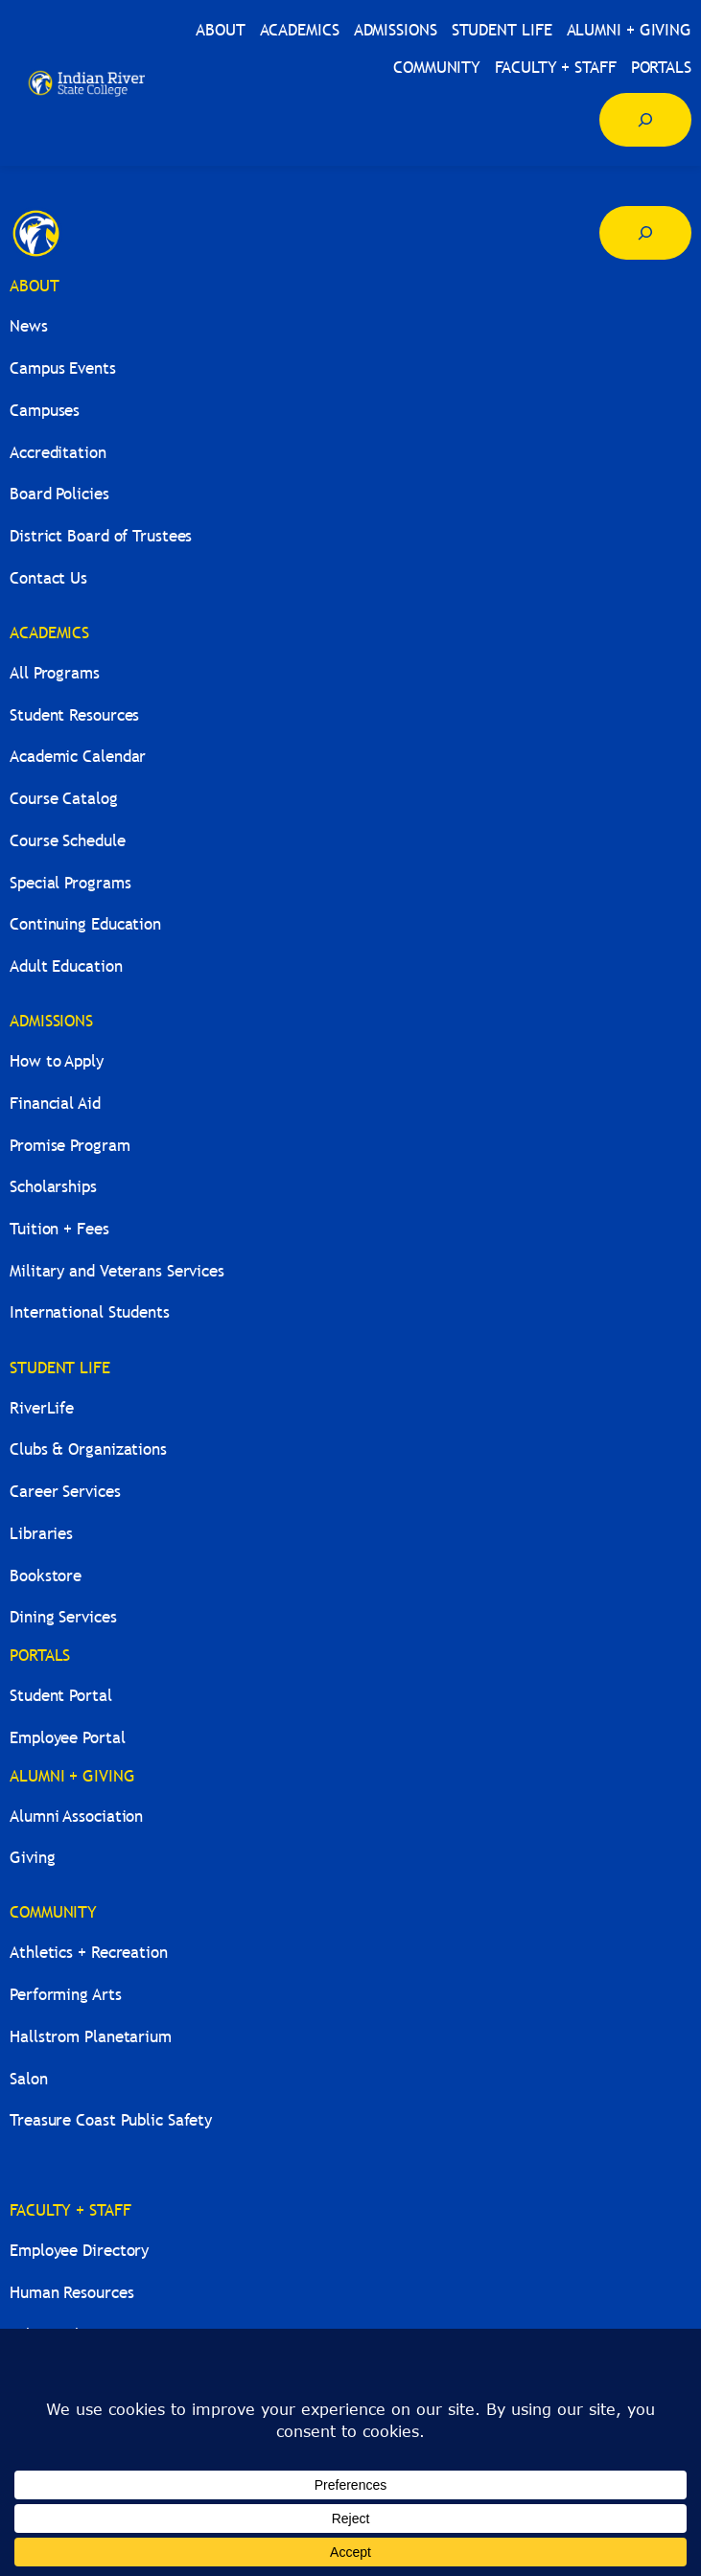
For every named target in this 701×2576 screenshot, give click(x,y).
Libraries (41, 1534)
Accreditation (58, 453)
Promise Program (70, 1146)
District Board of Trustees (101, 536)
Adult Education (66, 966)
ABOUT (34, 286)
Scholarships (53, 1187)
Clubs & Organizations (88, 1449)
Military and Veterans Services (117, 1271)
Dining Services (63, 1617)
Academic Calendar (78, 757)
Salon (29, 2079)
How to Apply (57, 1061)
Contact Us (48, 578)
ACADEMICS (49, 633)
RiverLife (42, 1408)
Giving (32, 1858)
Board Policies (59, 494)
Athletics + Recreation (89, 1953)
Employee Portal (68, 1738)
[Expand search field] (645, 120)
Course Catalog (64, 799)
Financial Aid (55, 1103)
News (29, 326)
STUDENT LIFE (60, 1368)
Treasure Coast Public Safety (111, 2120)
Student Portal (61, 1696)
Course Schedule (68, 841)
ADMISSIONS (51, 1021)
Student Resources (74, 715)
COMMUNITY (53, 1912)
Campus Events (63, 368)
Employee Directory (79, 2251)
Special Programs (70, 883)
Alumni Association (76, 1817)
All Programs (55, 673)
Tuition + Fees (59, 1229)
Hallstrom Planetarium (91, 2037)
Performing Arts (66, 1995)
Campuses (45, 411)
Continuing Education (85, 924)
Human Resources (72, 2293)
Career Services (65, 1492)
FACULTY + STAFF (70, 2210)
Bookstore (46, 1576)
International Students (90, 1312)
